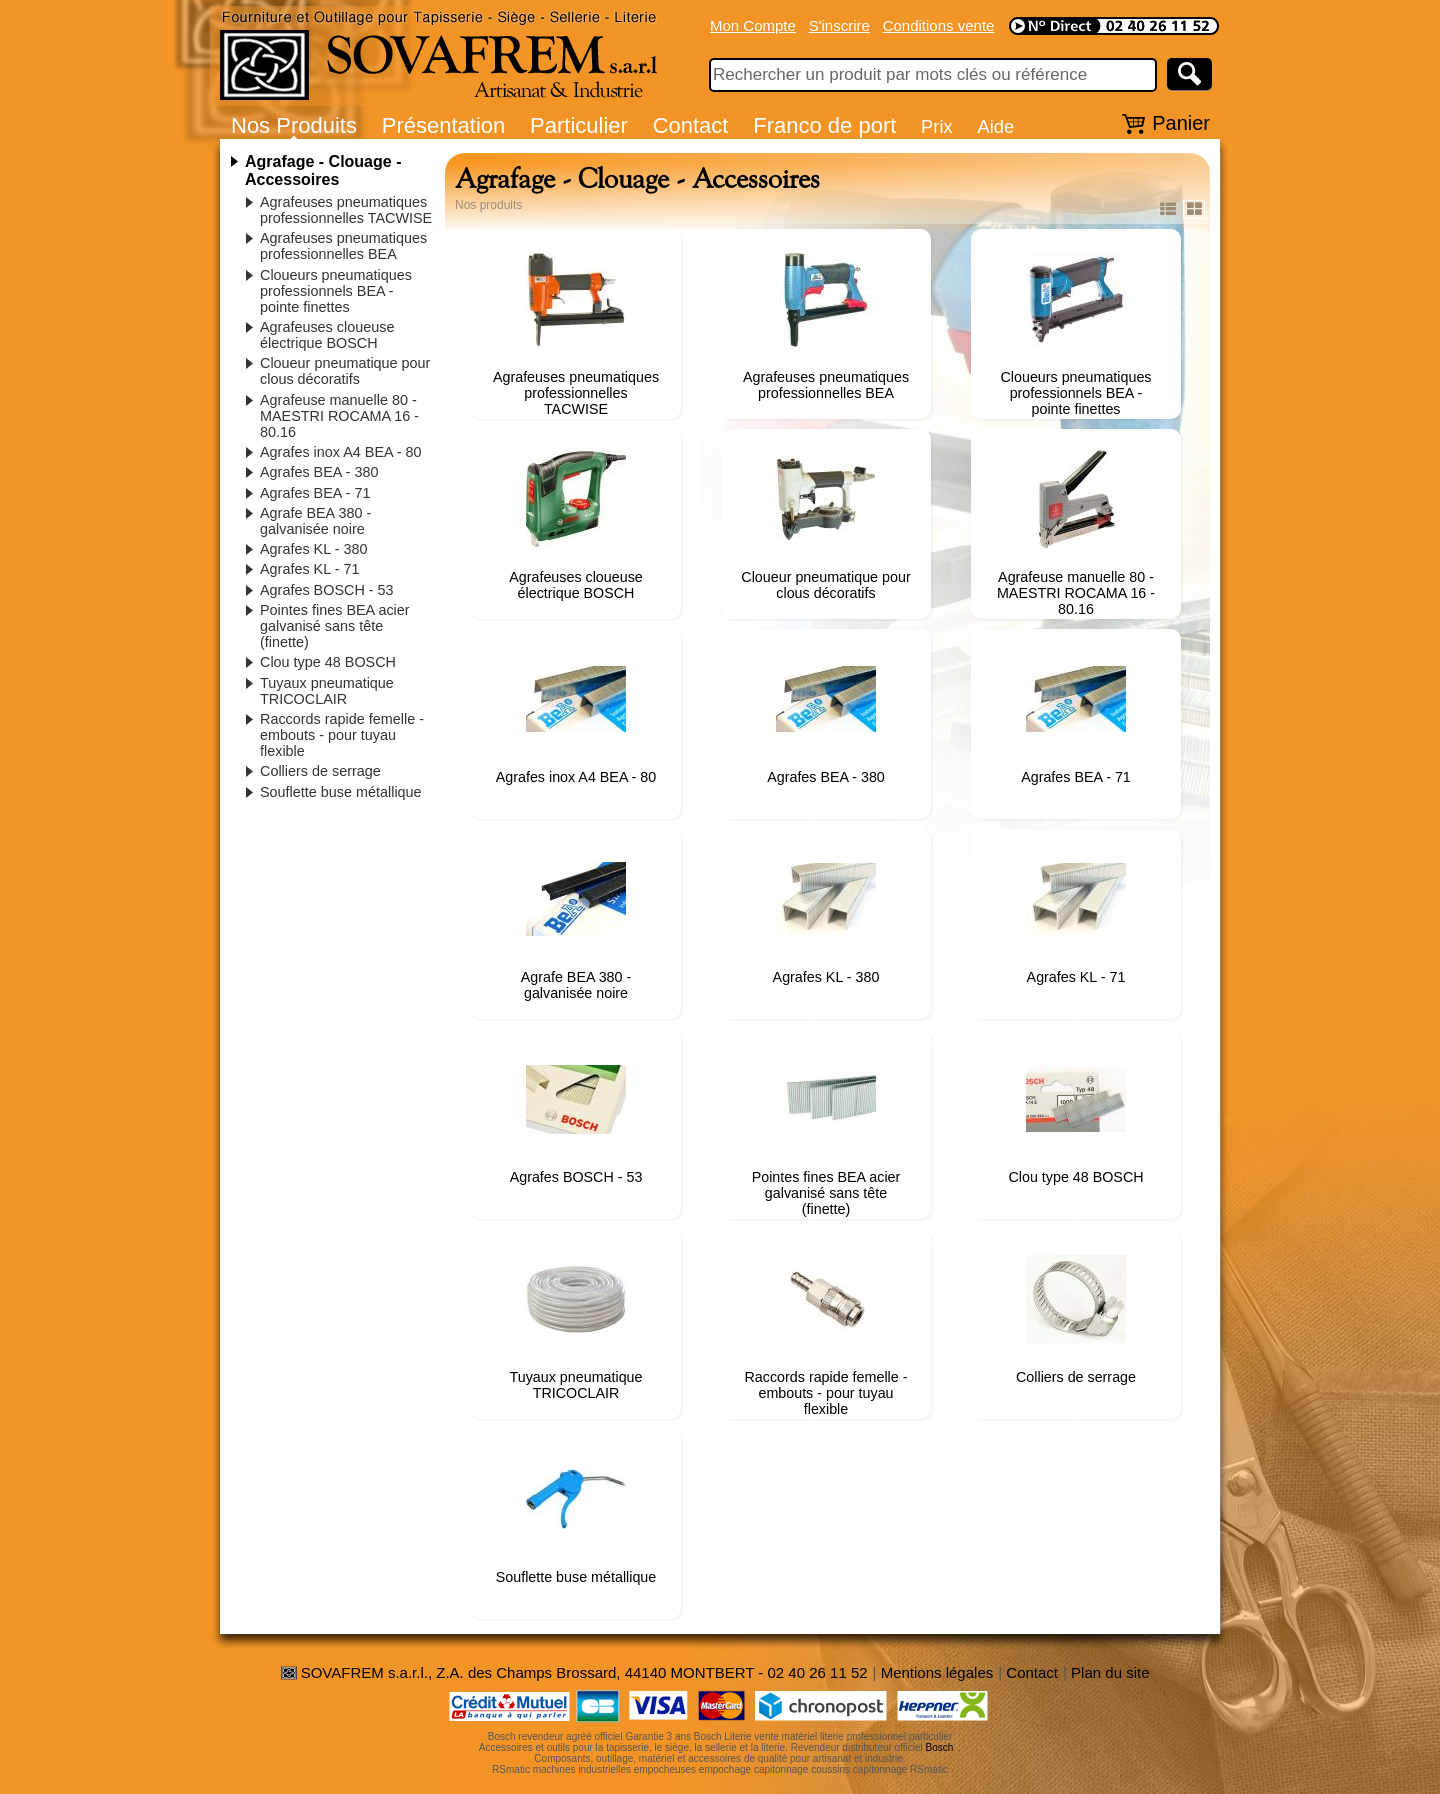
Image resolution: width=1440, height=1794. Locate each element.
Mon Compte (753, 25)
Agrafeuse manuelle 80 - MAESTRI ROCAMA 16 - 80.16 (339, 416)
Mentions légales (937, 1672)
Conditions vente (939, 25)
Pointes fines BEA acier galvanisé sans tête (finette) (335, 626)
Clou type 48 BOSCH (328, 662)
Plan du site (1110, 1672)
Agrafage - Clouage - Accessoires (323, 170)
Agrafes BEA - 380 (319, 472)
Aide (995, 126)
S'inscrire (839, 25)
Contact (691, 125)
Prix (937, 126)
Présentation (444, 125)
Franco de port (824, 125)
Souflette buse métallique (341, 792)
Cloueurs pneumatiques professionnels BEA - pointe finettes (336, 291)
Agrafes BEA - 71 (315, 493)
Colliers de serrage (320, 771)
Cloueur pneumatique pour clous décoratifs (345, 371)
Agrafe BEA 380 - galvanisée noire (315, 521)
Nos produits (488, 205)
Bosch (940, 1747)
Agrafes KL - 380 (313, 549)
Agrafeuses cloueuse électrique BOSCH (327, 335)
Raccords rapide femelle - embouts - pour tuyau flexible (342, 735)
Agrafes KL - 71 (309, 569)
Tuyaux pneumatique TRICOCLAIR (327, 691)
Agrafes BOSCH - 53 (327, 590)
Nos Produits (294, 125)
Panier (1181, 123)
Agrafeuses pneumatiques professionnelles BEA (343, 246)
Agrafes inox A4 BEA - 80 (341, 452)
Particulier (579, 125)
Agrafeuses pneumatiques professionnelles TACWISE (346, 210)
